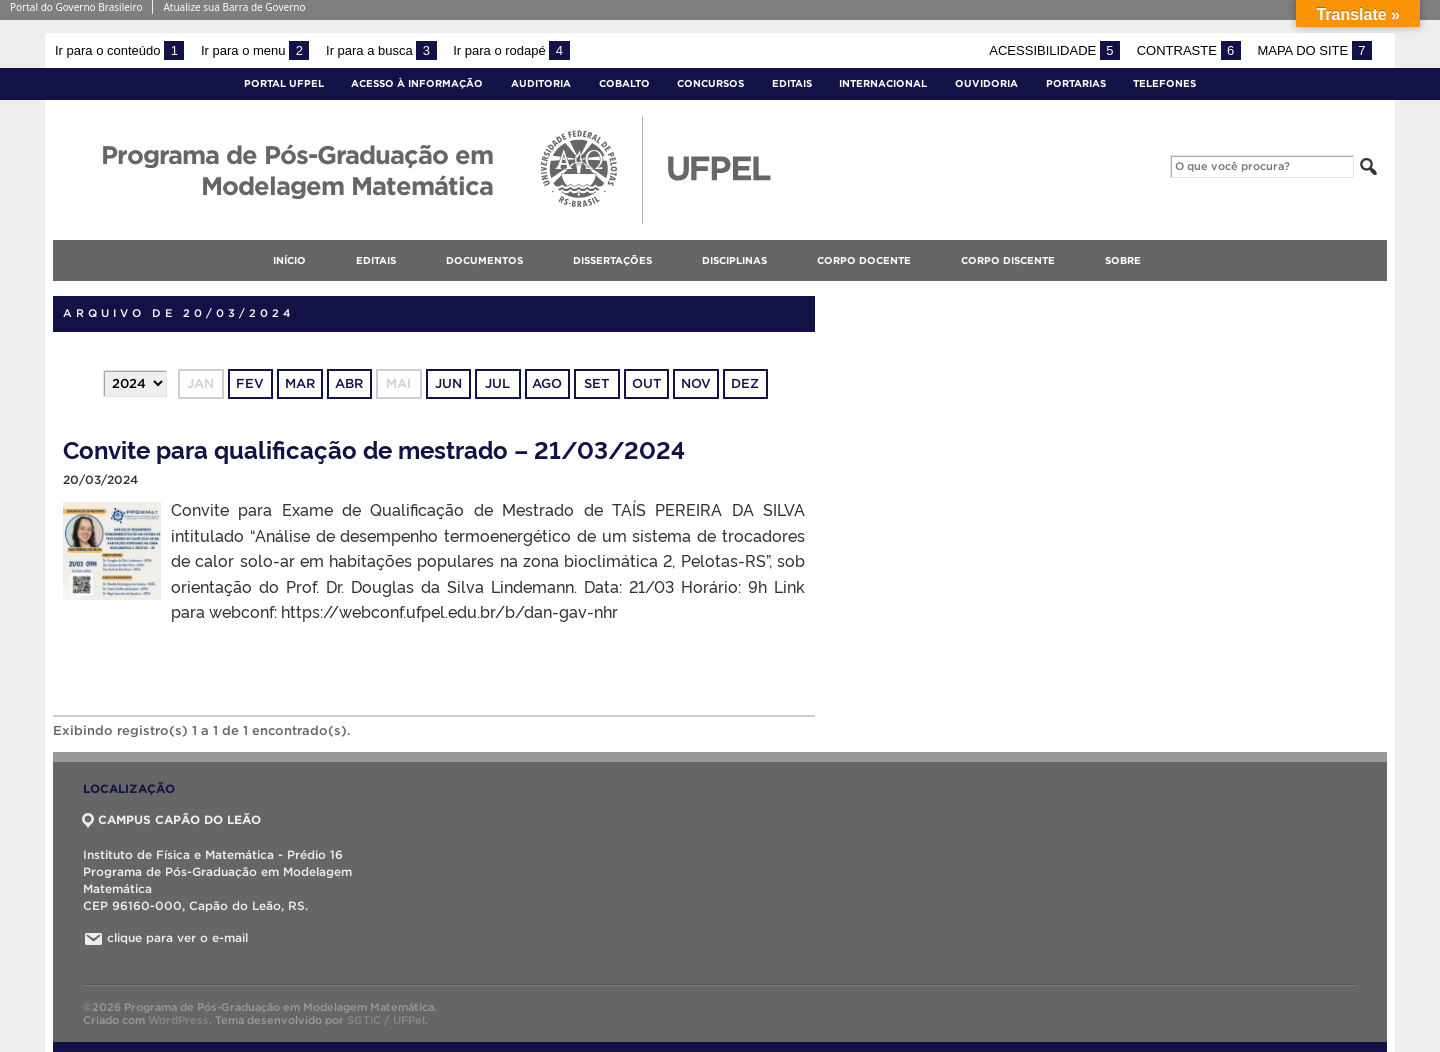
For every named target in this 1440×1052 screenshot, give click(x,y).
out (646, 383)
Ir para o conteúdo (119, 50)
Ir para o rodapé (511, 50)
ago (547, 383)
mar (300, 383)
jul (497, 383)
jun (448, 383)
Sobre (1123, 260)
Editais (792, 83)
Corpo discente (1008, 260)
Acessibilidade (1054, 50)
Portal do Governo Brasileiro (76, 7)
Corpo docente (864, 260)
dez (745, 383)
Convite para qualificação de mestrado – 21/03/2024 (374, 448)
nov (696, 383)
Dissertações (612, 260)
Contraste (1189, 50)
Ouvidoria (986, 83)
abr (349, 383)
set (596, 383)
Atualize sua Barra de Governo (234, 7)
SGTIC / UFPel (386, 1020)
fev (250, 383)
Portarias (1076, 83)
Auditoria (541, 83)
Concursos (710, 83)
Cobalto (624, 83)
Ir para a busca (381, 50)
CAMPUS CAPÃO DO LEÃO (172, 819)
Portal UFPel (284, 83)
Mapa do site (1314, 50)
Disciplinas (734, 260)
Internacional (883, 83)
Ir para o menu (255, 50)
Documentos (484, 260)
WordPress (178, 1020)
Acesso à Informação (417, 83)
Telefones (1164, 83)
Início (289, 260)
